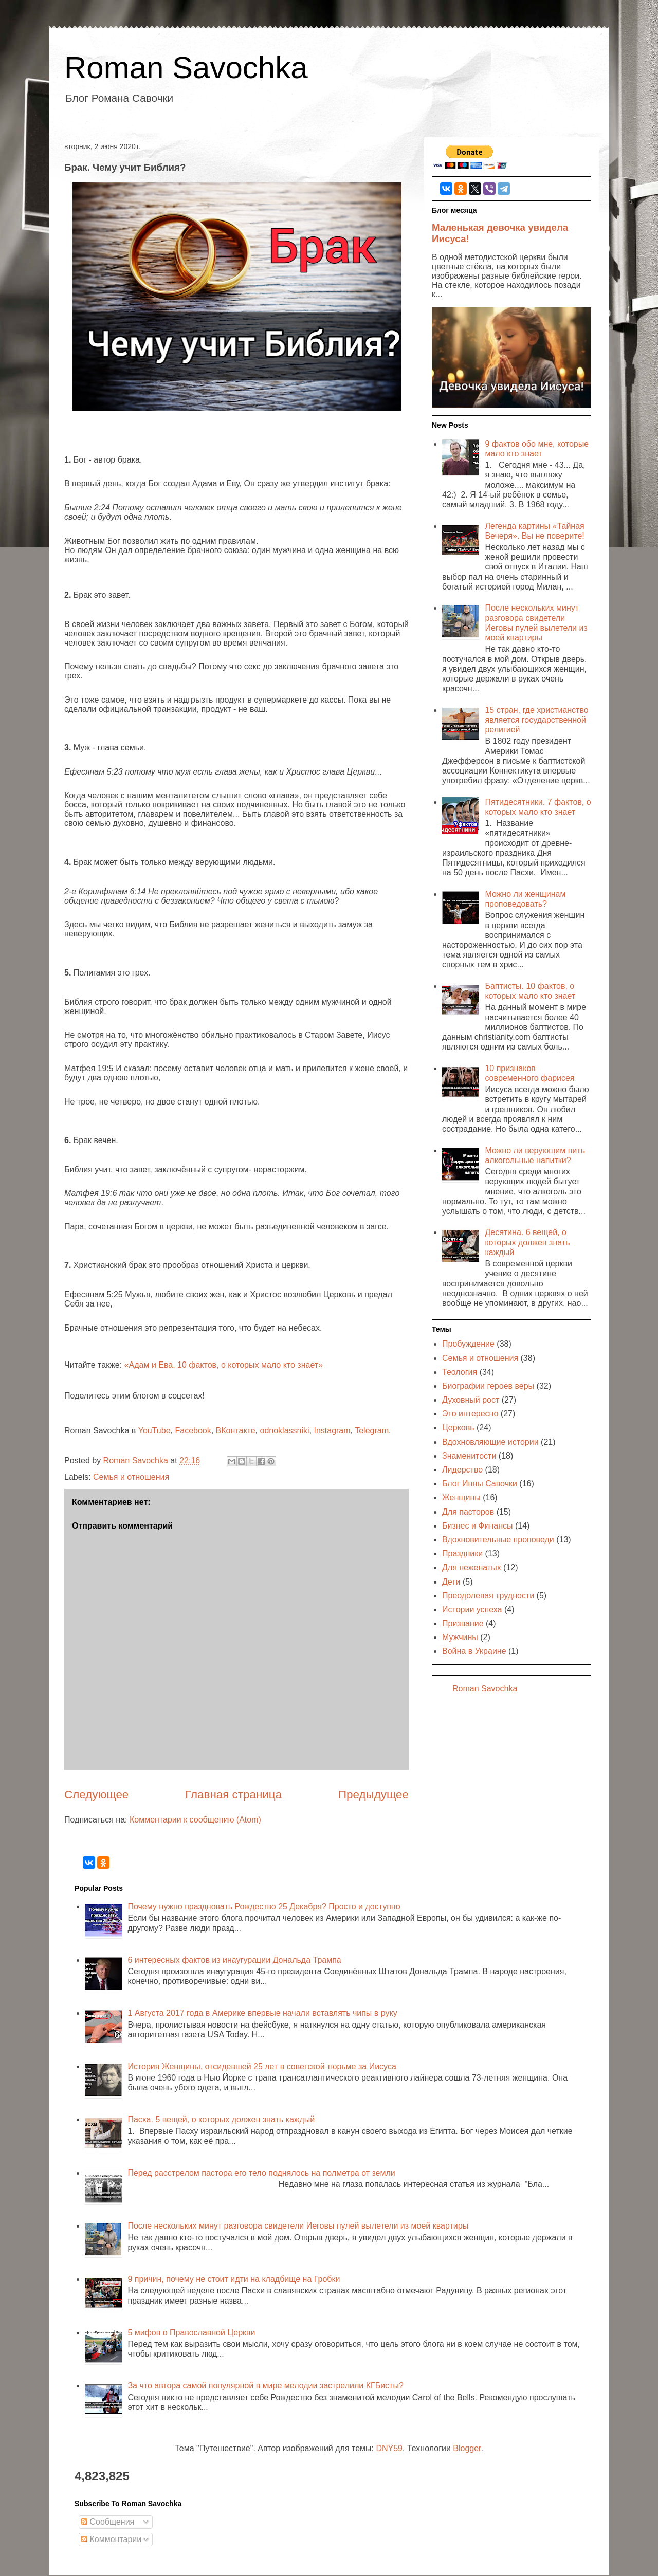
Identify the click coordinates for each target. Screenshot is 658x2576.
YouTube (154, 1430)
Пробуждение (468, 1343)
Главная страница (233, 1794)
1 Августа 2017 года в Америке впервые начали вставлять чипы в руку (262, 2013)
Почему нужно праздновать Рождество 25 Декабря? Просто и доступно (263, 1906)
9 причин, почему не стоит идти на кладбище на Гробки (233, 2279)
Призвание (463, 1623)
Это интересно (470, 1413)
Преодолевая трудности (488, 1595)
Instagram (332, 1430)
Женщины (461, 1497)
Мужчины (460, 1637)
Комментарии (111, 2539)
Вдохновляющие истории (490, 1442)
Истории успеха (472, 1609)
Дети (451, 1581)
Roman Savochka (186, 67)
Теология (459, 1372)
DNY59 (389, 2448)
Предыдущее (373, 1794)
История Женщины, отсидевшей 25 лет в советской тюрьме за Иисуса (261, 2066)
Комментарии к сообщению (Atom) (195, 1819)
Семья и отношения (131, 1477)
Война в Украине (474, 1651)
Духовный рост (470, 1399)
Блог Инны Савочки (479, 1483)
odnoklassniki (284, 1430)
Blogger (467, 2448)
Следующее (96, 1794)
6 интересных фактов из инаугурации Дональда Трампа (234, 1960)
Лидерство (462, 1469)
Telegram (372, 1430)
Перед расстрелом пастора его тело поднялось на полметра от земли (261, 2172)
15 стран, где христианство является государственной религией (536, 720)
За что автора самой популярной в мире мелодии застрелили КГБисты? (265, 2385)
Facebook (193, 1430)
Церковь (458, 1427)
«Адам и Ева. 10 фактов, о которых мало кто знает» (223, 1364)
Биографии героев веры (488, 1386)
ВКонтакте (235, 1430)
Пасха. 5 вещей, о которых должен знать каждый (221, 2119)
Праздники (462, 1553)
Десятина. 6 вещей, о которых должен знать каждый (527, 1242)
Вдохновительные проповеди (498, 1539)
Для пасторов (468, 1511)
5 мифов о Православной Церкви (191, 2332)
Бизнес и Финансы (477, 1525)
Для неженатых (471, 1567)
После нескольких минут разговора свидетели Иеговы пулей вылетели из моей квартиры (297, 2225)
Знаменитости (469, 1455)
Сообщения (107, 2521)
